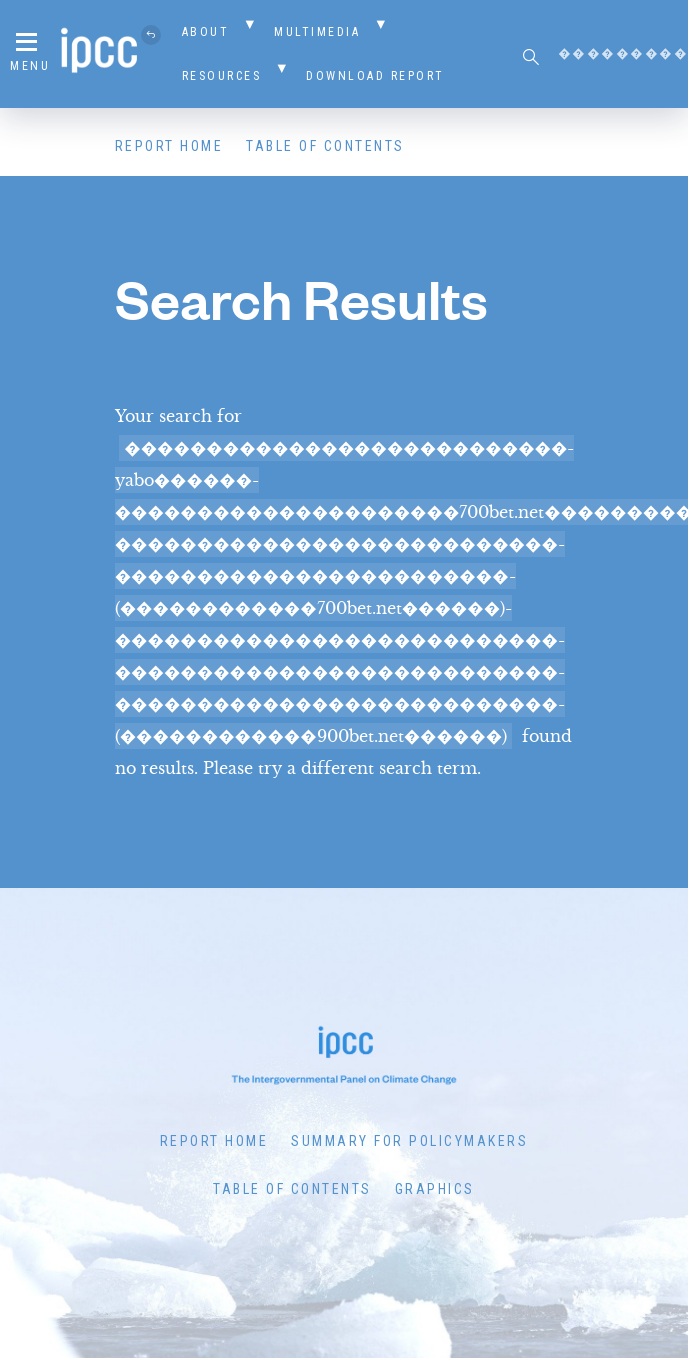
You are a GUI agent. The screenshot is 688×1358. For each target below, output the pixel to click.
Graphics (435, 1189)
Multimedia (317, 32)
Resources (222, 76)
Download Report (375, 76)
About (206, 32)
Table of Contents (325, 146)
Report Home (169, 146)
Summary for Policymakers (409, 1141)
